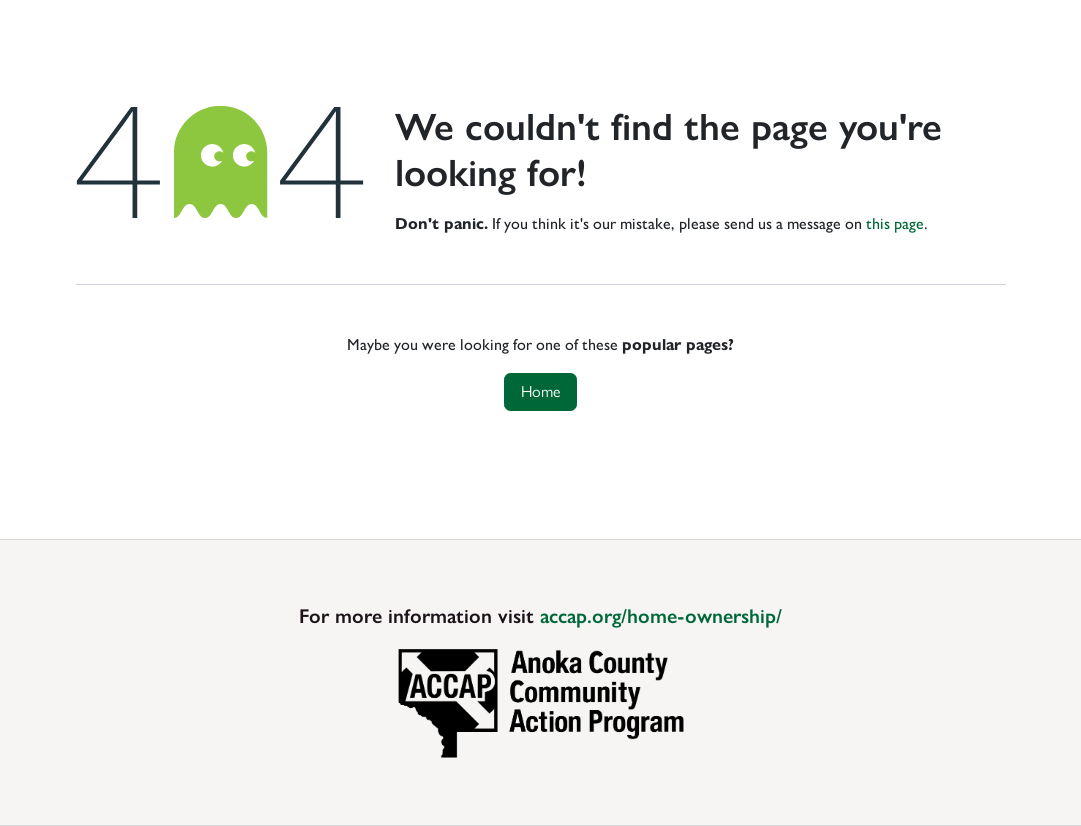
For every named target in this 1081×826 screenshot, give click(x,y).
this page (895, 223)
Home (540, 391)
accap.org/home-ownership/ (661, 616)
